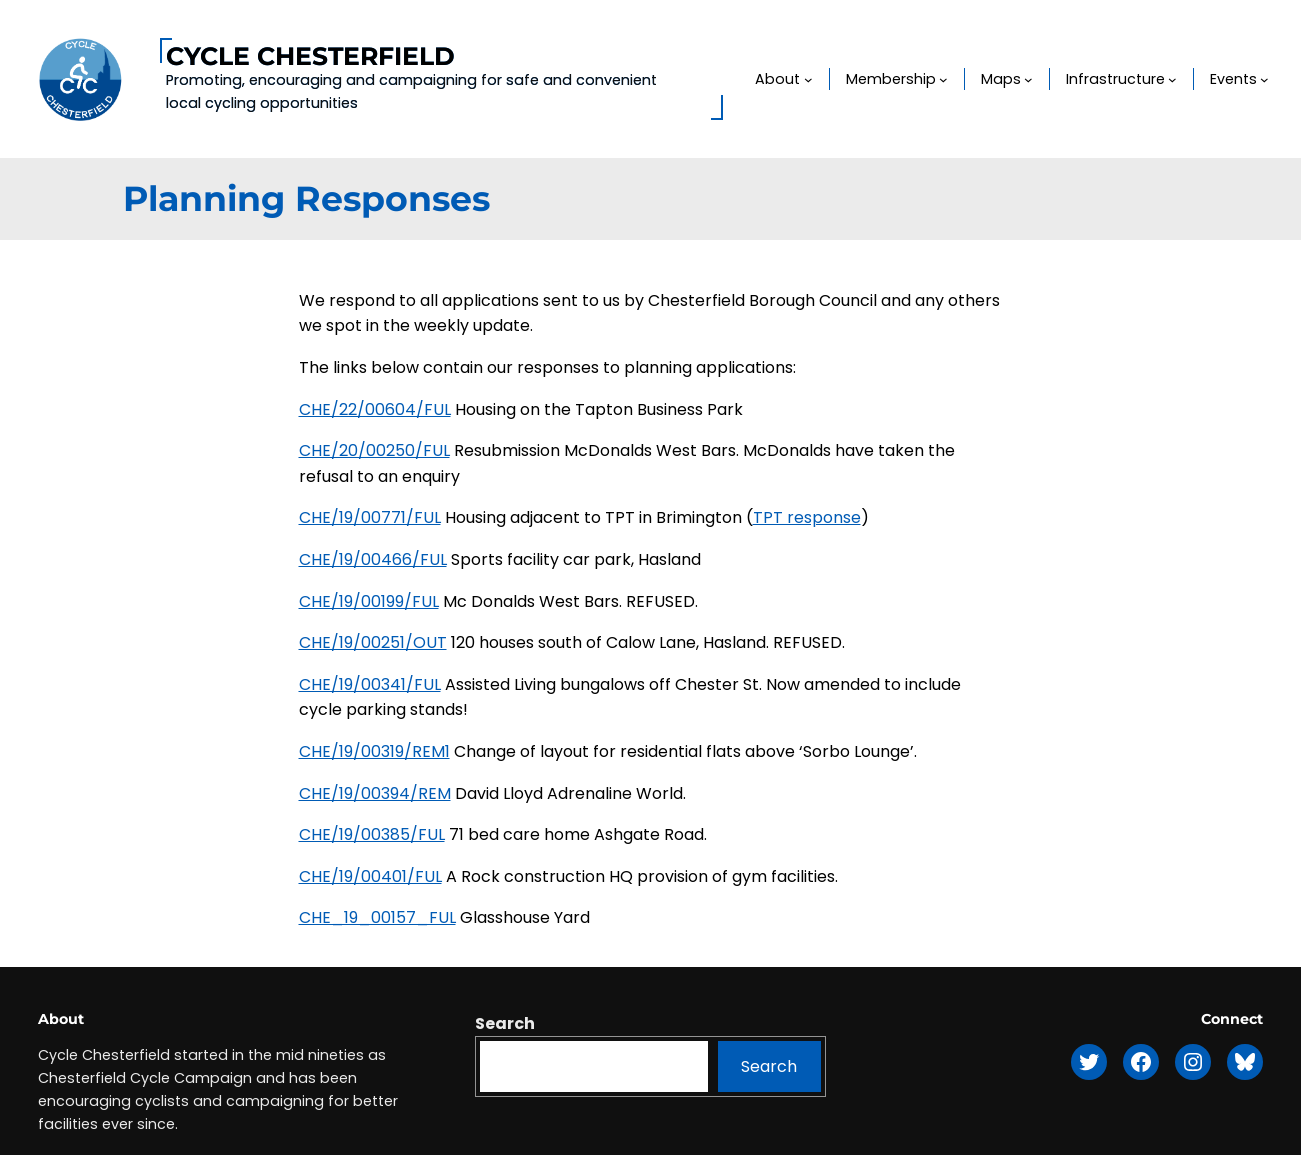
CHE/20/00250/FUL (374, 450)
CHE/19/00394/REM (375, 793)
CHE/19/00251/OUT (373, 642)
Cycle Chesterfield (310, 56)
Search (505, 1023)
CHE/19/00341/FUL (370, 684)
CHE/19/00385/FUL (372, 834)
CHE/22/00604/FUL (375, 409)
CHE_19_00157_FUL (377, 917)
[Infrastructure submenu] (1172, 79)
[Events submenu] (1264, 79)
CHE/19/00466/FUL (373, 559)
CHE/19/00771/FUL (370, 517)
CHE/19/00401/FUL (370, 876)
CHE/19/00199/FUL (369, 601)
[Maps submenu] (1028, 79)
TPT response (807, 517)
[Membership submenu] (943, 79)
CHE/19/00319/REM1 (374, 751)
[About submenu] (808, 79)
